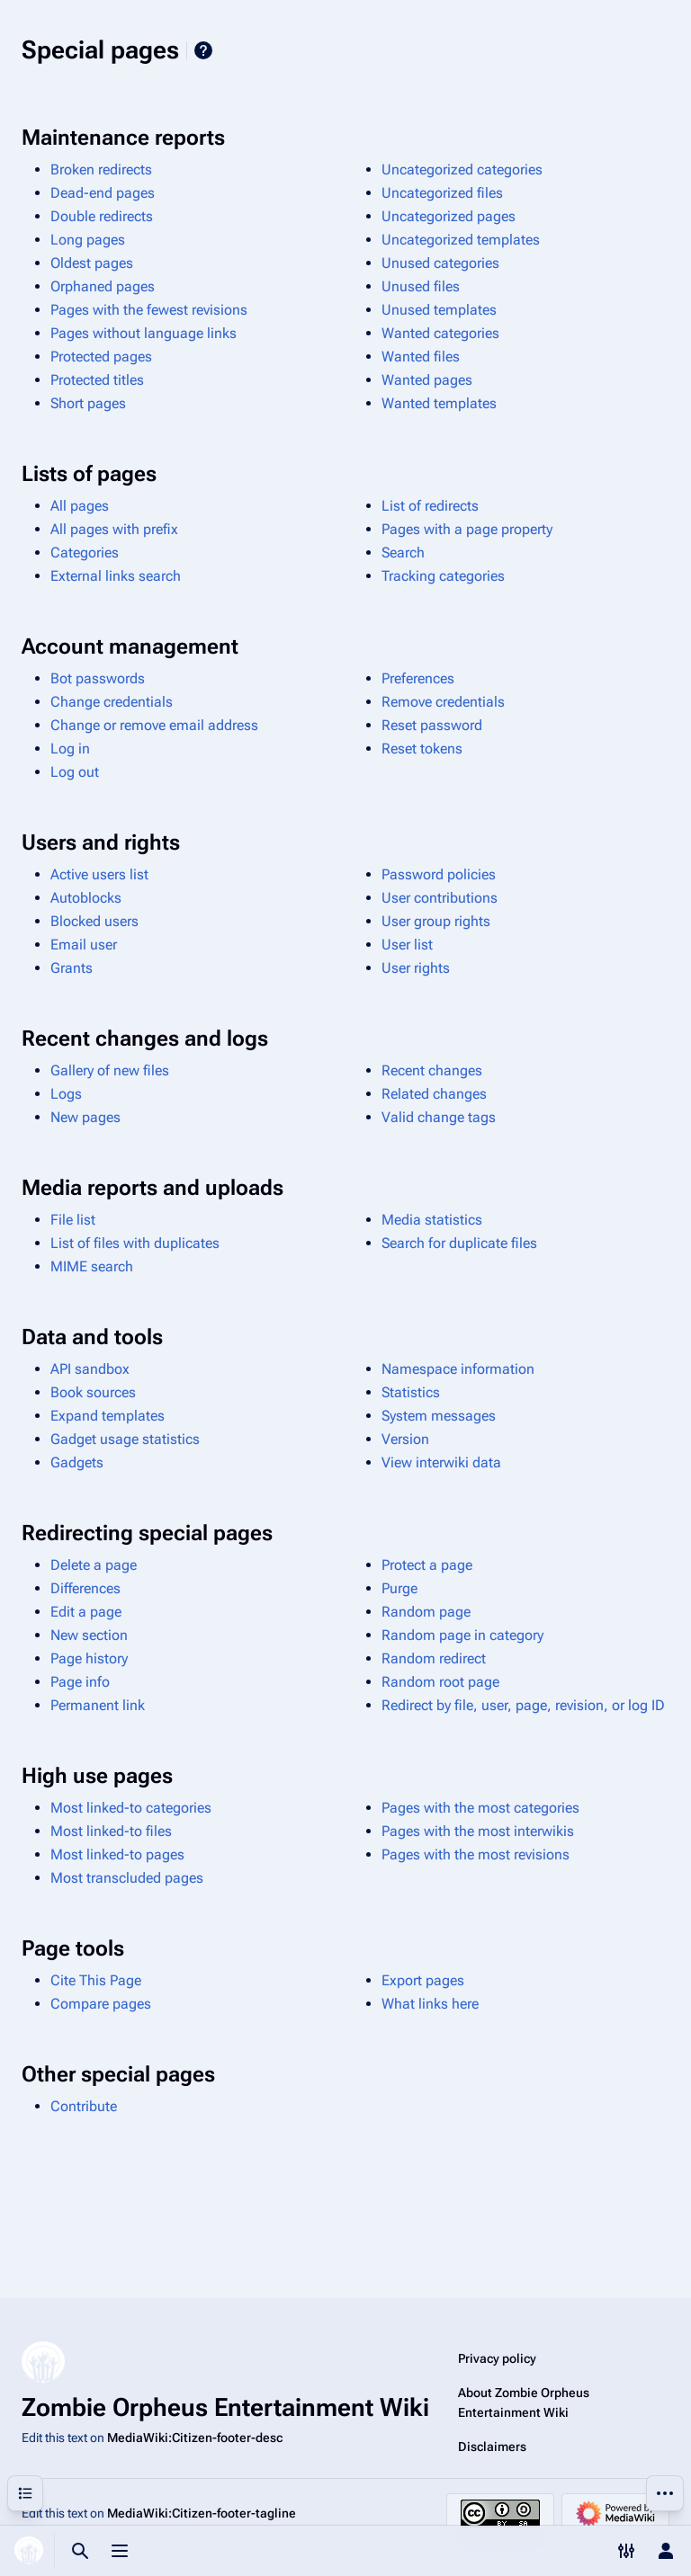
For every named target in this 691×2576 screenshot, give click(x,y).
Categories (84, 552)
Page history (89, 1658)
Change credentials (111, 701)
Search (403, 552)
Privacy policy (497, 2358)
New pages (85, 1117)
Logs (66, 1093)
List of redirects (430, 505)
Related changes (434, 1093)
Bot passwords (97, 678)
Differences (85, 1588)
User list (407, 944)
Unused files (420, 286)
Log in (70, 748)
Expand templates (107, 1415)
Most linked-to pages (117, 1854)
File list (72, 1219)
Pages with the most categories (480, 1807)
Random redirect (433, 1658)
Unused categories (440, 263)
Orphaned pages (102, 286)
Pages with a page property (466, 529)
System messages (438, 1415)
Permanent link (97, 1705)
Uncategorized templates (460, 239)
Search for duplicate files (459, 1243)
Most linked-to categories (130, 1807)
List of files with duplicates (135, 1243)
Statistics (410, 1392)
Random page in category (462, 1635)
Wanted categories (440, 333)
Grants (71, 967)
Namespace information (457, 1368)
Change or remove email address (154, 725)
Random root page (440, 1681)
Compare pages (100, 2003)
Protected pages (101, 356)
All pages (79, 505)
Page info (80, 1681)
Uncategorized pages (448, 216)
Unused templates (439, 309)
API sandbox (90, 1368)
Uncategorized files (442, 192)
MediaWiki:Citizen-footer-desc (195, 2437)
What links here (430, 2003)
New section (89, 1635)
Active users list (99, 874)
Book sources (93, 1392)
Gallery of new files (109, 1070)
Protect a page (426, 1564)
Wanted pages (426, 379)
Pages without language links (143, 333)
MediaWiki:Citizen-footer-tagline (201, 2513)
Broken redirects (101, 169)
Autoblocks (85, 897)
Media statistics (431, 1219)
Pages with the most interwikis (477, 1831)
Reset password (431, 725)
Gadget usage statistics (125, 1439)
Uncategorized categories (462, 169)
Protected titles (97, 379)
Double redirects (101, 216)
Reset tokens (421, 748)
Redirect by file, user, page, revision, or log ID (523, 1705)
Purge (399, 1588)
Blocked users (94, 921)
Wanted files (420, 356)
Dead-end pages (102, 192)
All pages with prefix (114, 529)
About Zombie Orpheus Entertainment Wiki (523, 2402)
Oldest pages (91, 263)
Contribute (83, 2106)
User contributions (439, 897)
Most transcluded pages (126, 1877)
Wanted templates (439, 403)
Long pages (87, 239)
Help (203, 50)
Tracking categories (443, 575)
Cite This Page (95, 1980)
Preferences (417, 678)
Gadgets (76, 1462)
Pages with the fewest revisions (148, 309)
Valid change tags (438, 1117)
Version (405, 1439)
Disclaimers (492, 2446)
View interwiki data (441, 1462)
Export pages (422, 1980)
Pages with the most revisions (475, 1854)
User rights (415, 967)
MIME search (91, 1266)
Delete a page (93, 1564)
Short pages (88, 403)
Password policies (438, 874)
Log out (74, 771)
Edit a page (85, 1611)
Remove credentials (443, 701)
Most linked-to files (111, 1831)
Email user (83, 944)
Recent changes (431, 1070)
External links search (115, 575)
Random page (426, 1611)
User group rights (435, 921)
